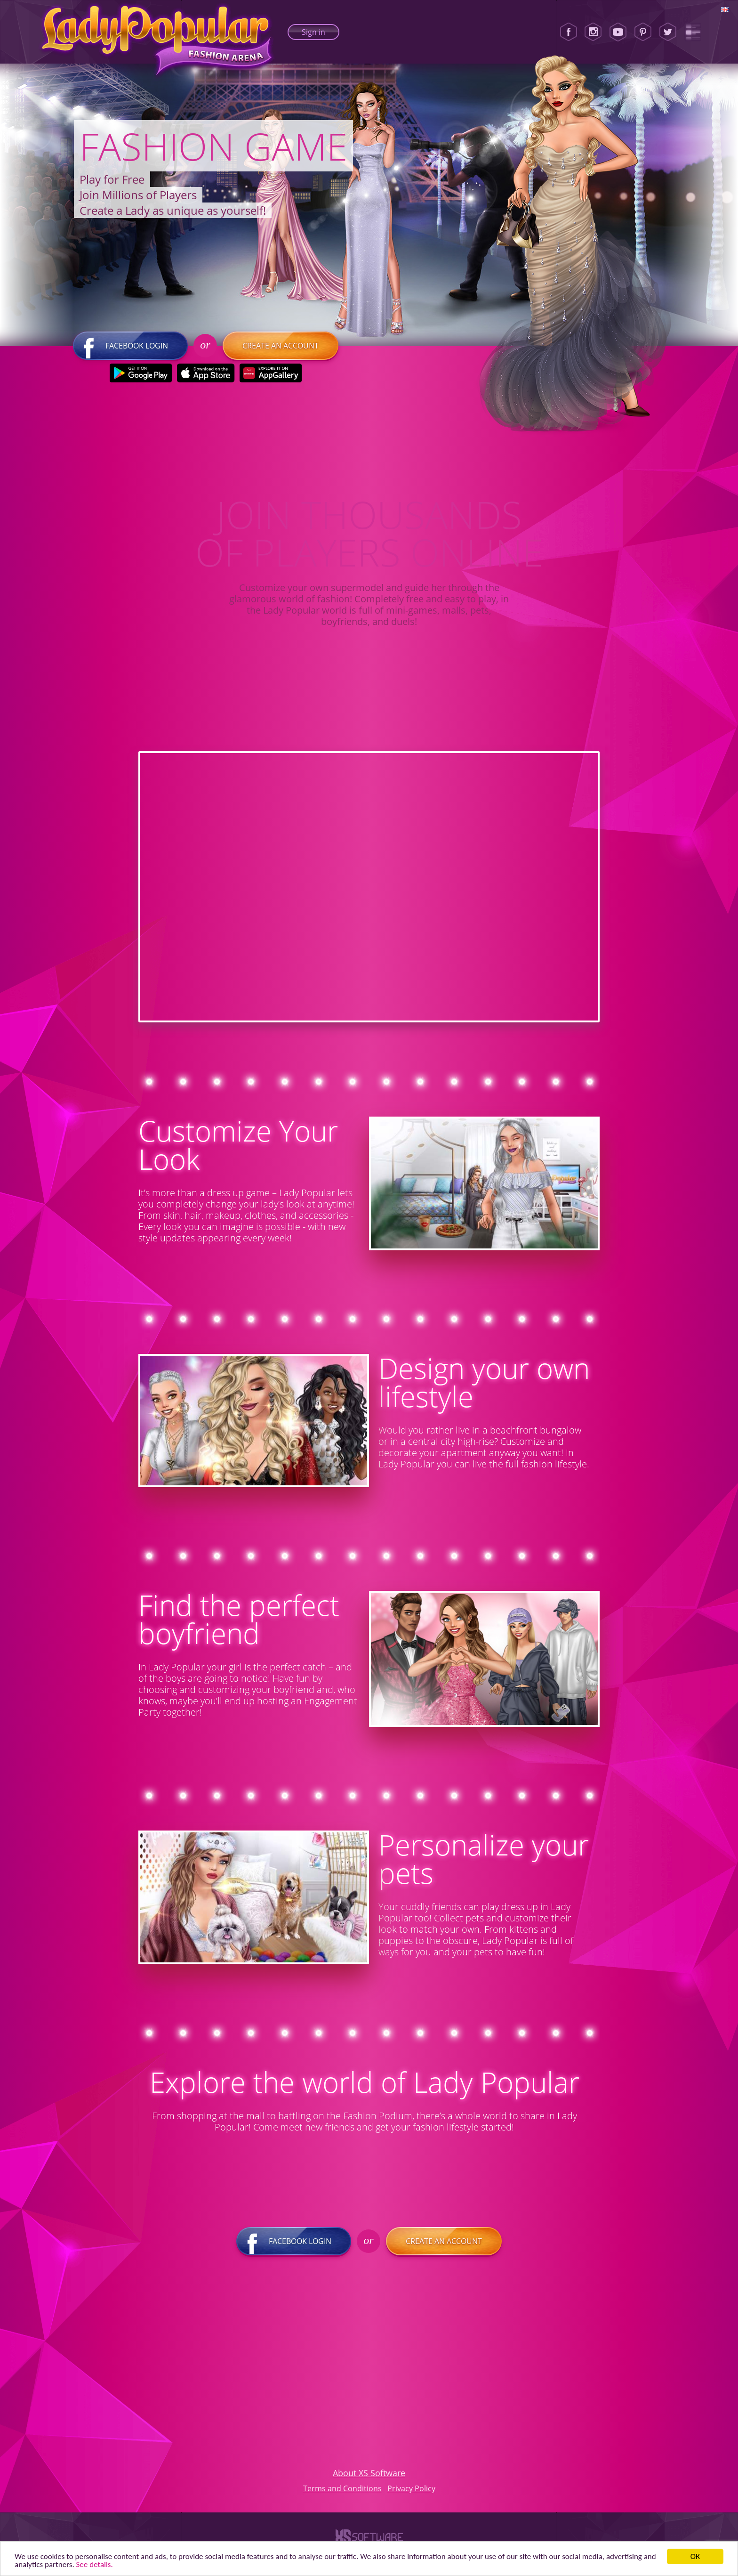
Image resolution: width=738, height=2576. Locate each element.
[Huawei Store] (270, 373)
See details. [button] (94, 2564)
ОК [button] (695, 2556)
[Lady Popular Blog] (692, 32)
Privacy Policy (411, 2488)
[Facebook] (568, 32)
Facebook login (130, 345)
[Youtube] (618, 32)
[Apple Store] (205, 373)
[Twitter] (667, 32)
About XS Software (369, 2473)
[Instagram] (593, 32)
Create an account (280, 345)
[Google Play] (140, 373)
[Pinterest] (642, 32)
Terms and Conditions (342, 2488)
